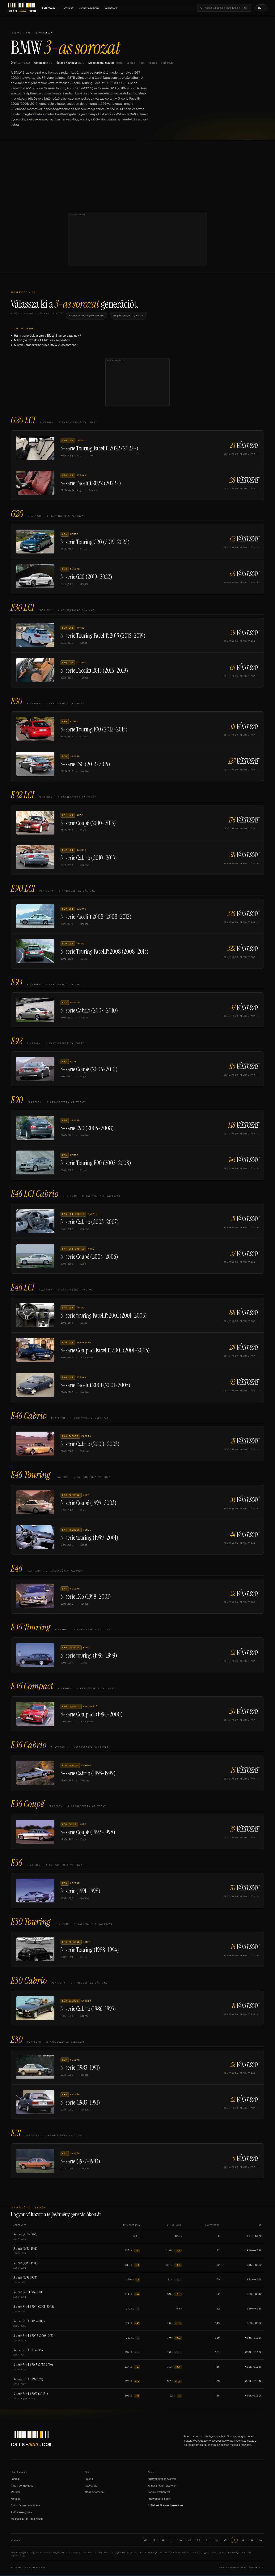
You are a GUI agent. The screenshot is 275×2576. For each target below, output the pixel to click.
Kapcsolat (90, 2486)
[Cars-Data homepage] (25, 8)
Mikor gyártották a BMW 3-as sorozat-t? (42, 341)
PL (216, 2540)
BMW (28, 33)
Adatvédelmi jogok (158, 2499)
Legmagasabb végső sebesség (86, 316)
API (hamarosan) (94, 2493)
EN (145, 2540)
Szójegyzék (115, 8)
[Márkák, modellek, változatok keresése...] (219, 8)
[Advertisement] (137, 178)
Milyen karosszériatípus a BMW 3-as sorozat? (46, 346)
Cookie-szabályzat (158, 2493)
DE (163, 2540)
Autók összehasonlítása (25, 2506)
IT (189, 2540)
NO (243, 2540)
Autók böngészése (22, 2486)
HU (234, 2540)
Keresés (15, 2499)
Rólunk (88, 2479)
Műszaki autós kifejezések (27, 2519)
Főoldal (16, 33)
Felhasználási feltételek (161, 2486)
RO (154, 2540)
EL (260, 2540)
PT (207, 2540)
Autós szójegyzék (21, 2512)
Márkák (15, 2493)
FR (172, 2540)
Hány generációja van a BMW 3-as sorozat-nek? (47, 336)
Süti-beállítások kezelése (165, 2506)
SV (252, 2540)
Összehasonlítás (92, 8)
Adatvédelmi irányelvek (161, 2479)
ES (181, 2540)
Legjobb (72, 8)
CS (225, 2540)
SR (198, 2540)
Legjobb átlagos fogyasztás (128, 316)
